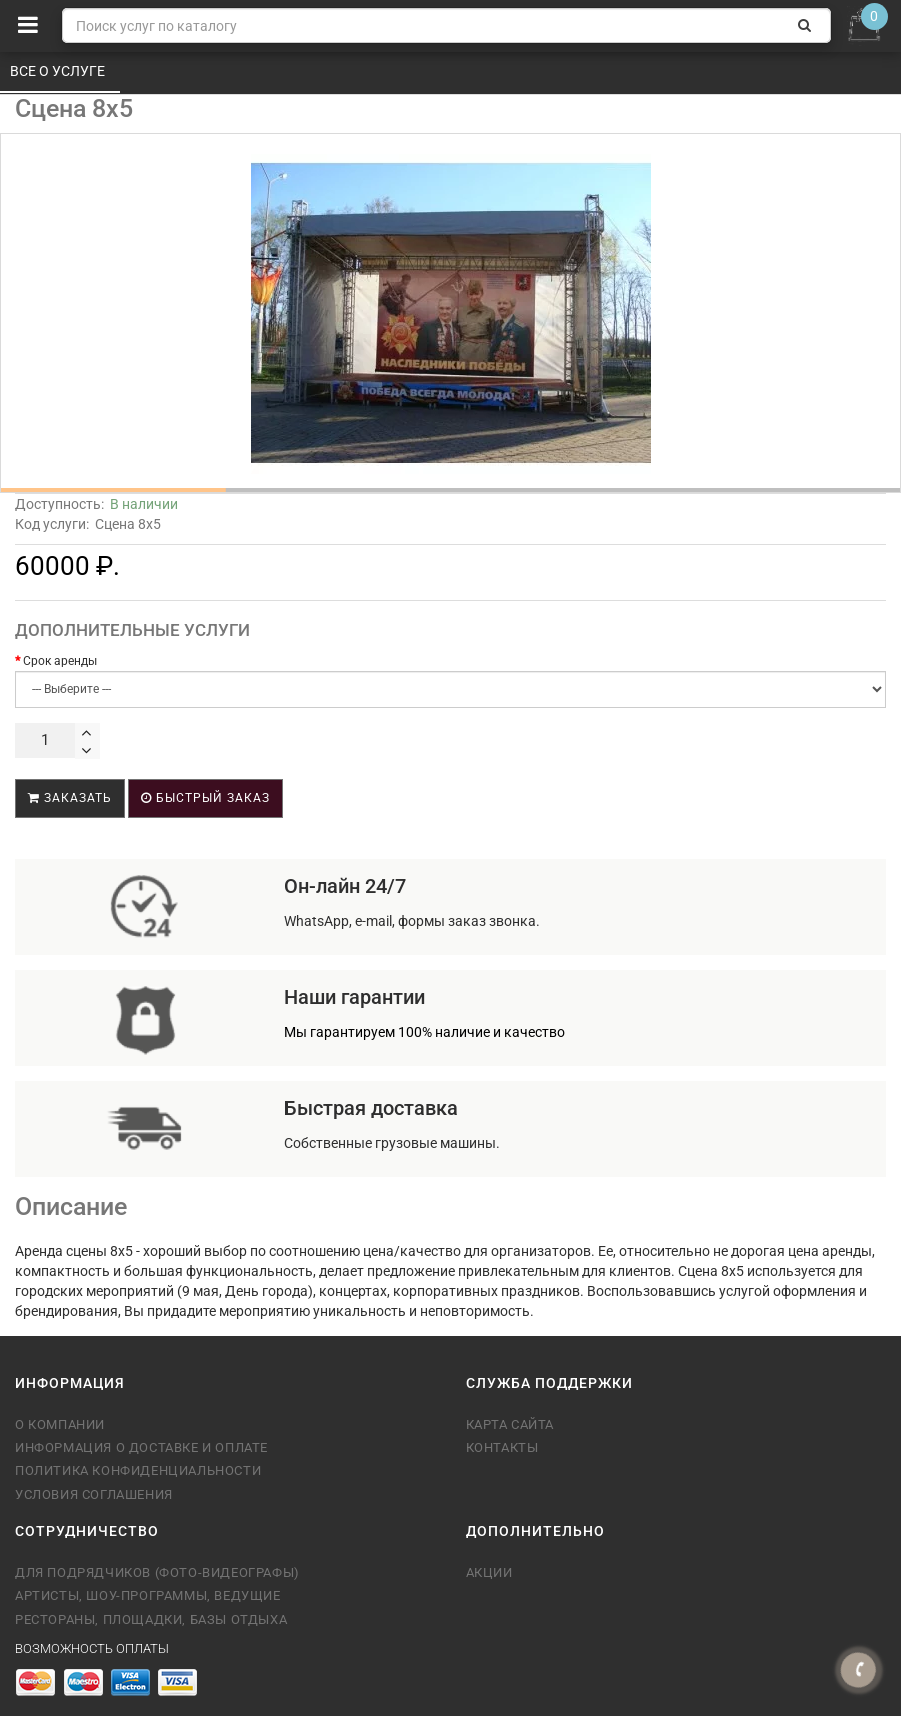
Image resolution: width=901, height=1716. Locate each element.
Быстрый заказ (205, 798)
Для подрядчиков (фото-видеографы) (157, 1572)
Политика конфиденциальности (138, 1470)
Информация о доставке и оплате (141, 1447)
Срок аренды (60, 661)
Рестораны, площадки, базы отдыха (151, 1619)
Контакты (502, 1447)
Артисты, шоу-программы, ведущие (148, 1595)
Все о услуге (59, 71)
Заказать (70, 798)
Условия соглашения (94, 1494)
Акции (489, 1572)
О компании (60, 1424)
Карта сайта (510, 1424)
